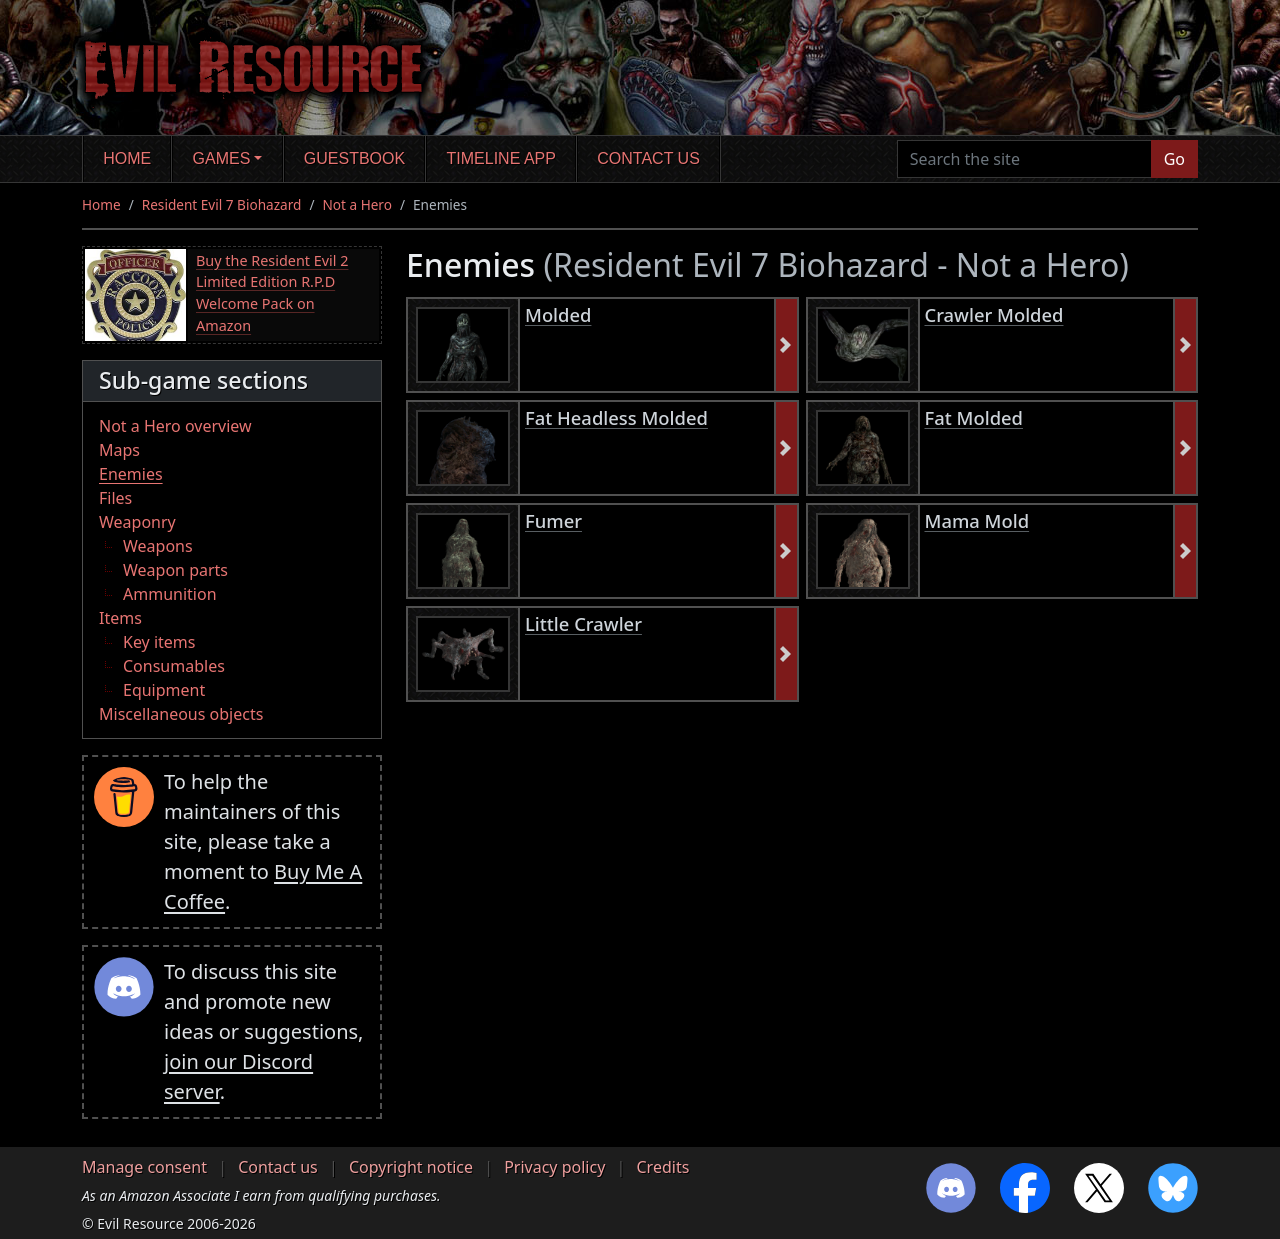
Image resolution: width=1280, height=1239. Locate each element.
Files (115, 498)
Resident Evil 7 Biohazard (222, 204)
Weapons (158, 546)
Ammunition (170, 594)
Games (222, 158)
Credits (662, 1167)
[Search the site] (1024, 159)
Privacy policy (554, 1167)
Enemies (131, 474)
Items (120, 618)
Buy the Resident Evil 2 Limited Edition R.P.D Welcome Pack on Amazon (272, 293)
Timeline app (501, 158)
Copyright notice (411, 1167)
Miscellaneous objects (181, 714)
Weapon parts (175, 570)
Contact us (648, 158)
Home (127, 158)
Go (1174, 159)
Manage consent (144, 1167)
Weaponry (137, 522)
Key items (159, 642)
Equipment (164, 690)
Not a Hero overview (175, 426)
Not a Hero (356, 204)
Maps (119, 450)
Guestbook (354, 158)
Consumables (174, 666)
